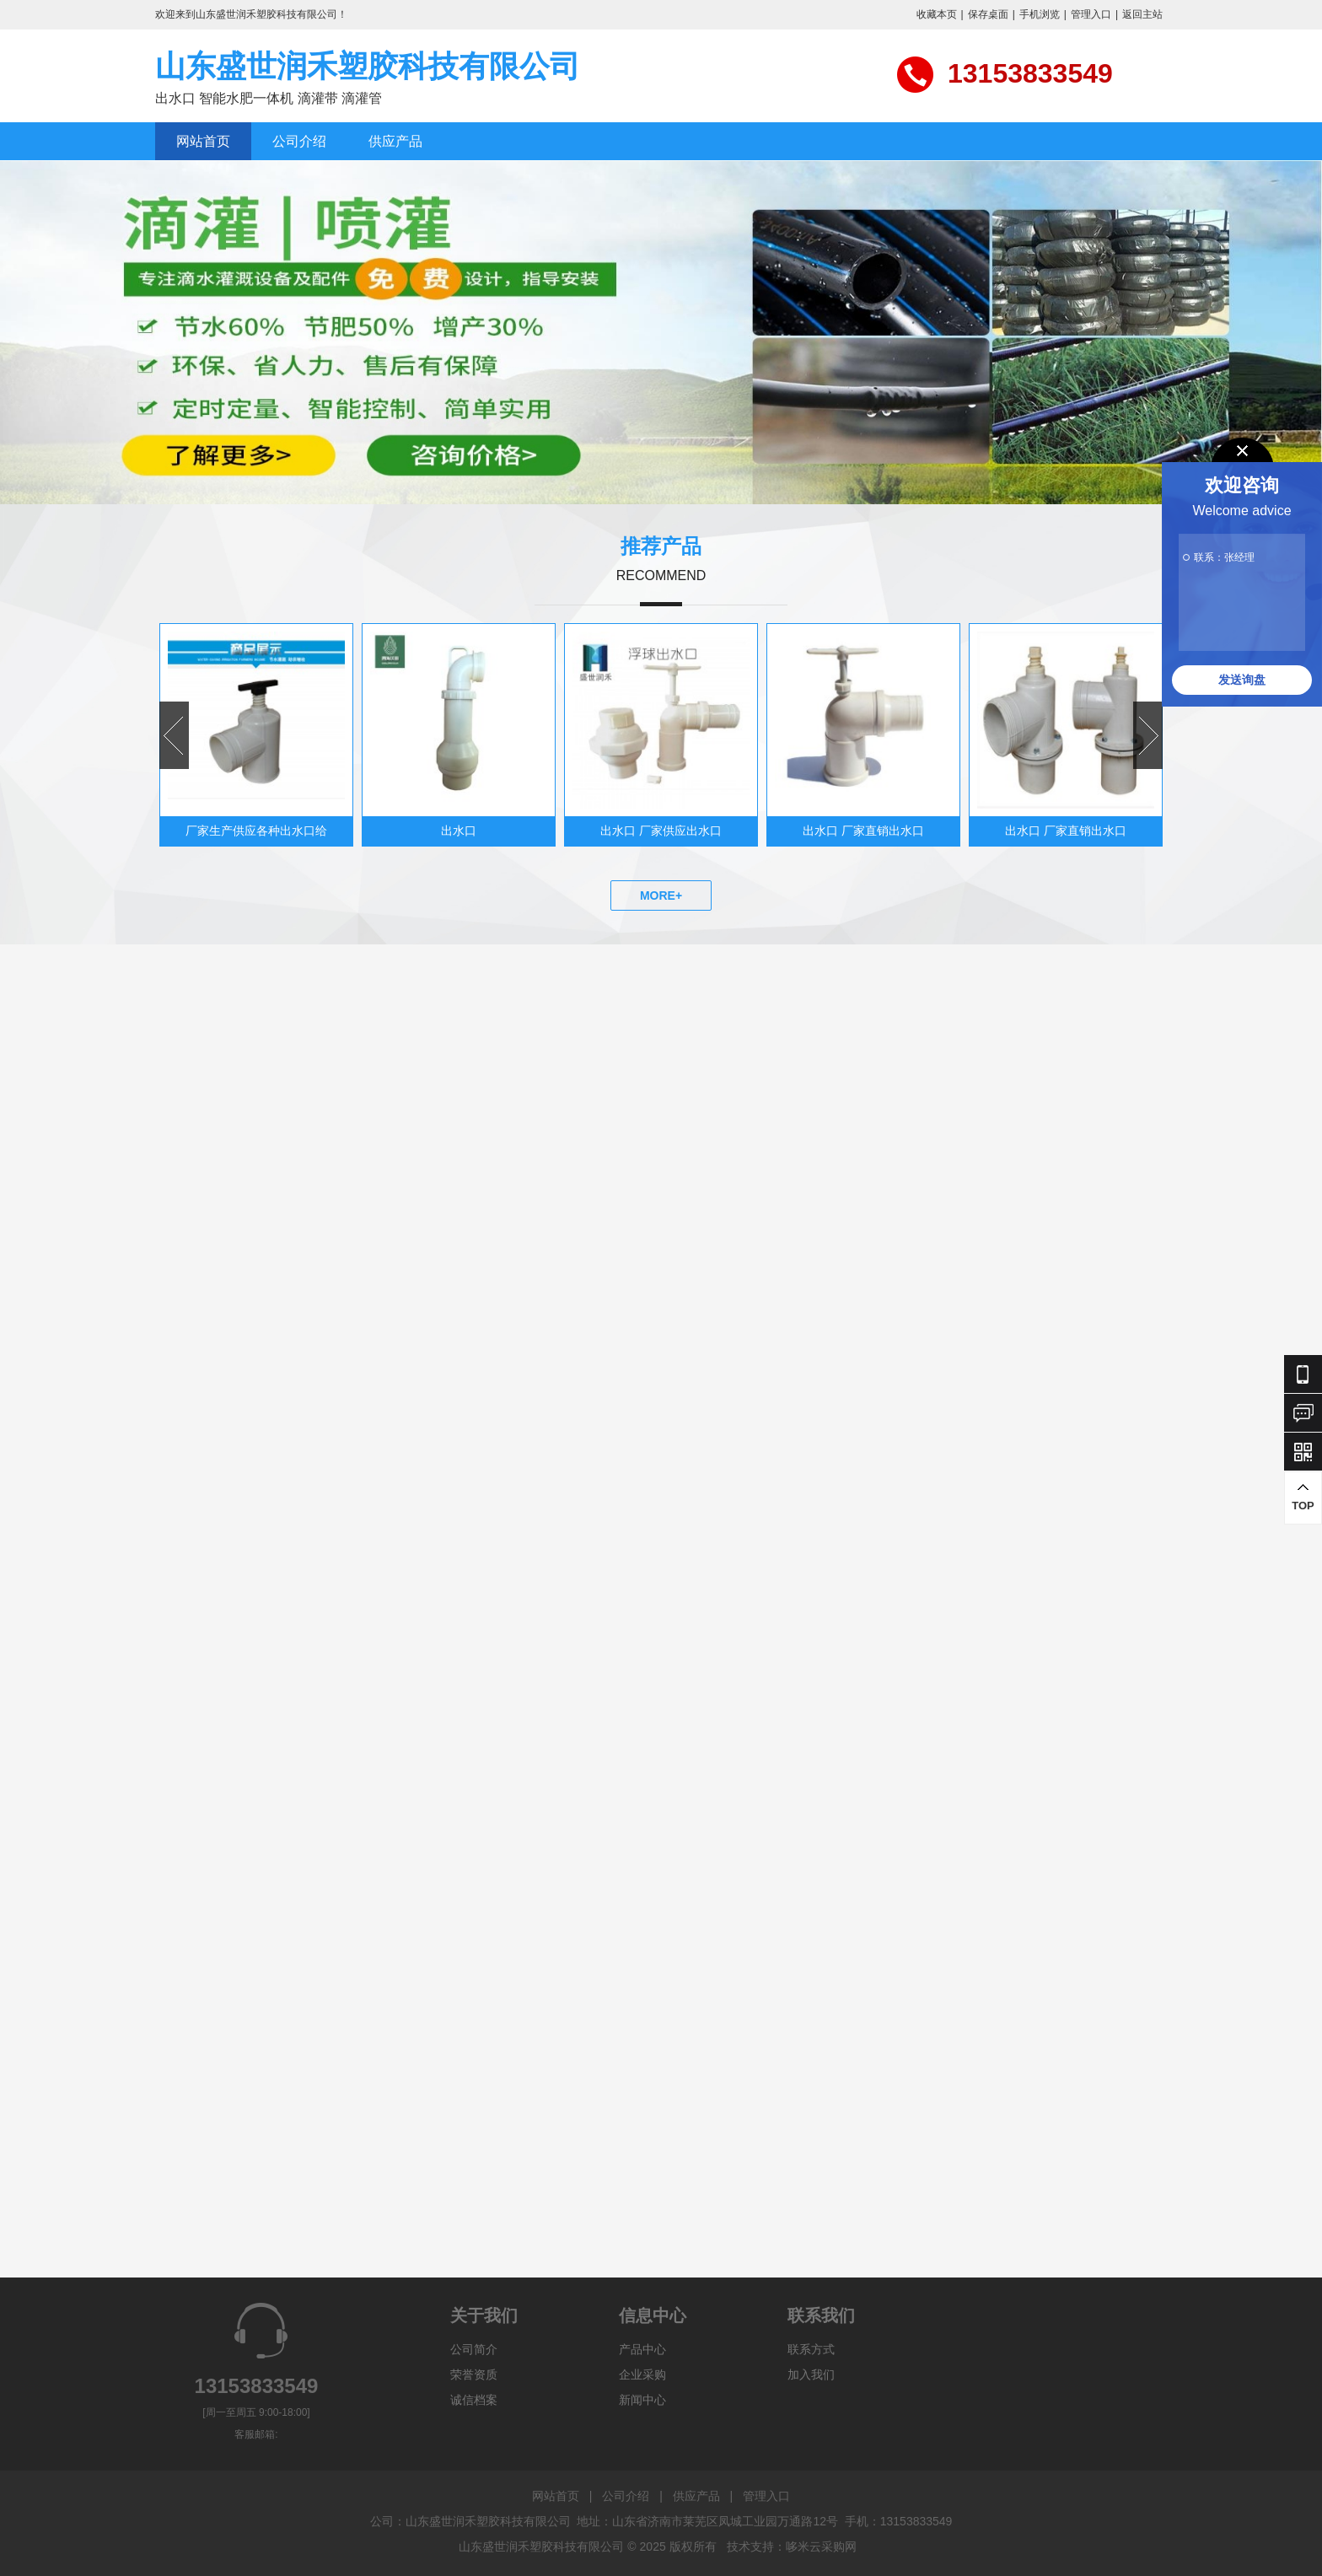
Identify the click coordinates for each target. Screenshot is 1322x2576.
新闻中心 (642, 2400)
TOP (1303, 1497)
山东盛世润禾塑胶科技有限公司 (367, 66)
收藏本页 (936, 14)
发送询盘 (1242, 679)
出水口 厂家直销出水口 (863, 830)
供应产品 (395, 141)
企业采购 (642, 2374)
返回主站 (1142, 14)
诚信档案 (473, 2400)
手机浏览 (1039, 14)
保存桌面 (988, 14)
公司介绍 (299, 141)
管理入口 (1091, 14)
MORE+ (661, 895)
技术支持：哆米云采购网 (792, 2546)
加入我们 (811, 2374)
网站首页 (203, 141)
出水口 (458, 830)
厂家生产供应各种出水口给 (256, 830)
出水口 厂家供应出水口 (661, 830)
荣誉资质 (473, 2374)
